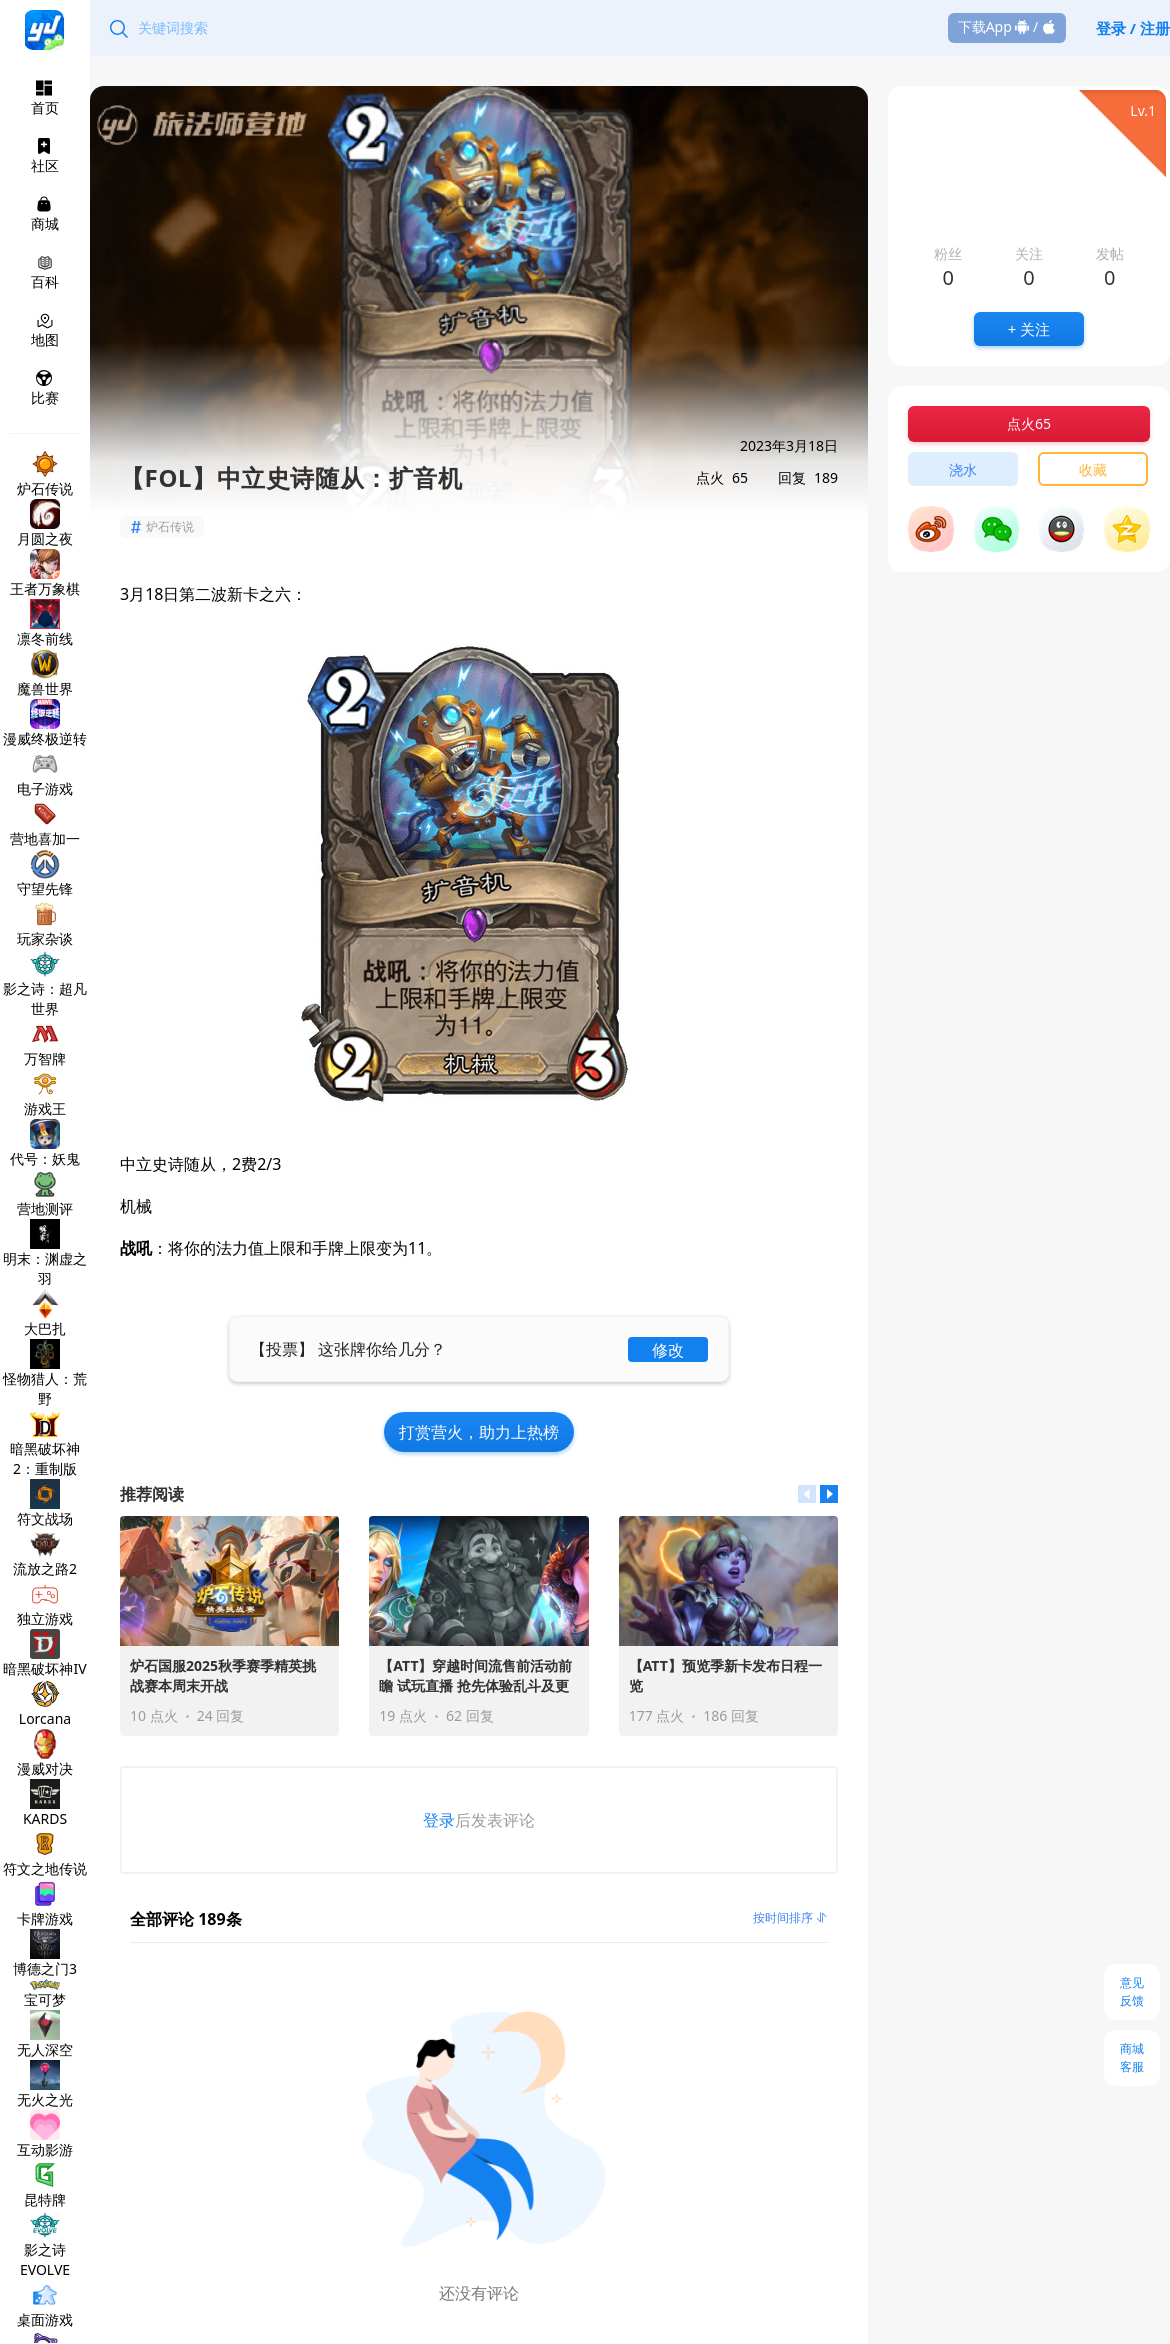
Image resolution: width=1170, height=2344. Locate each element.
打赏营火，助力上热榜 (479, 1432)
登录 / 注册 (1133, 28)
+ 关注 (1029, 329)
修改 (668, 1350)
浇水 (963, 469)
